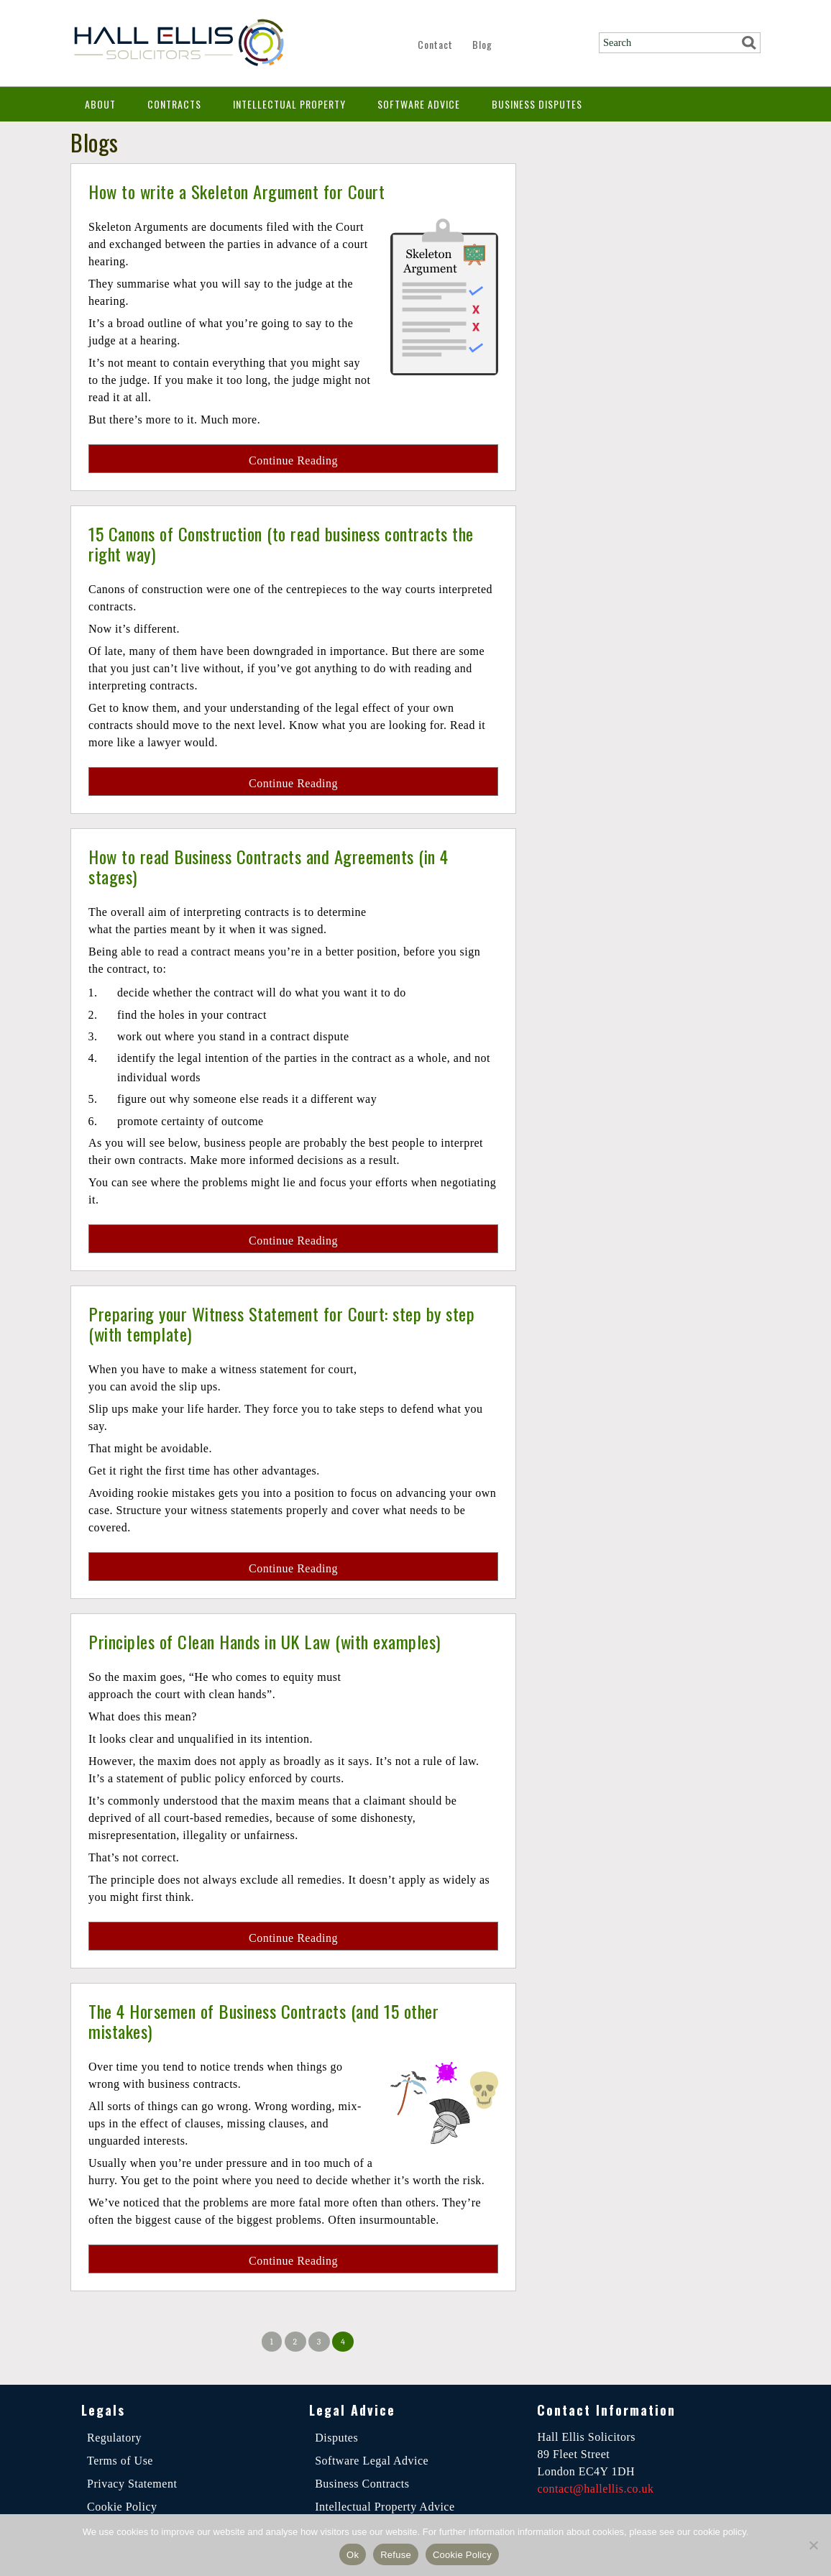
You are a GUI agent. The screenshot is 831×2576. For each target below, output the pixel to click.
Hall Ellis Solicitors (178, 43)
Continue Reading (293, 460)
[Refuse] (813, 2545)
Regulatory (114, 2437)
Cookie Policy (122, 2507)
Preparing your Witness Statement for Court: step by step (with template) (292, 1323)
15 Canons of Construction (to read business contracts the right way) (280, 543)
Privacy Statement (132, 2484)
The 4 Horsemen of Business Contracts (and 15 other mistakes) (275, 2020)
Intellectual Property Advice (384, 2507)
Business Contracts (362, 2484)
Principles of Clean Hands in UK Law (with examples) (274, 1641)
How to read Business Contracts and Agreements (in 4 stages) (280, 866)
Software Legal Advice (371, 2460)
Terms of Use (120, 2460)
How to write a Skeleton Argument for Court (244, 191)
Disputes (336, 2437)
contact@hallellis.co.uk (595, 2489)
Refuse (395, 2554)
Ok (352, 2554)
